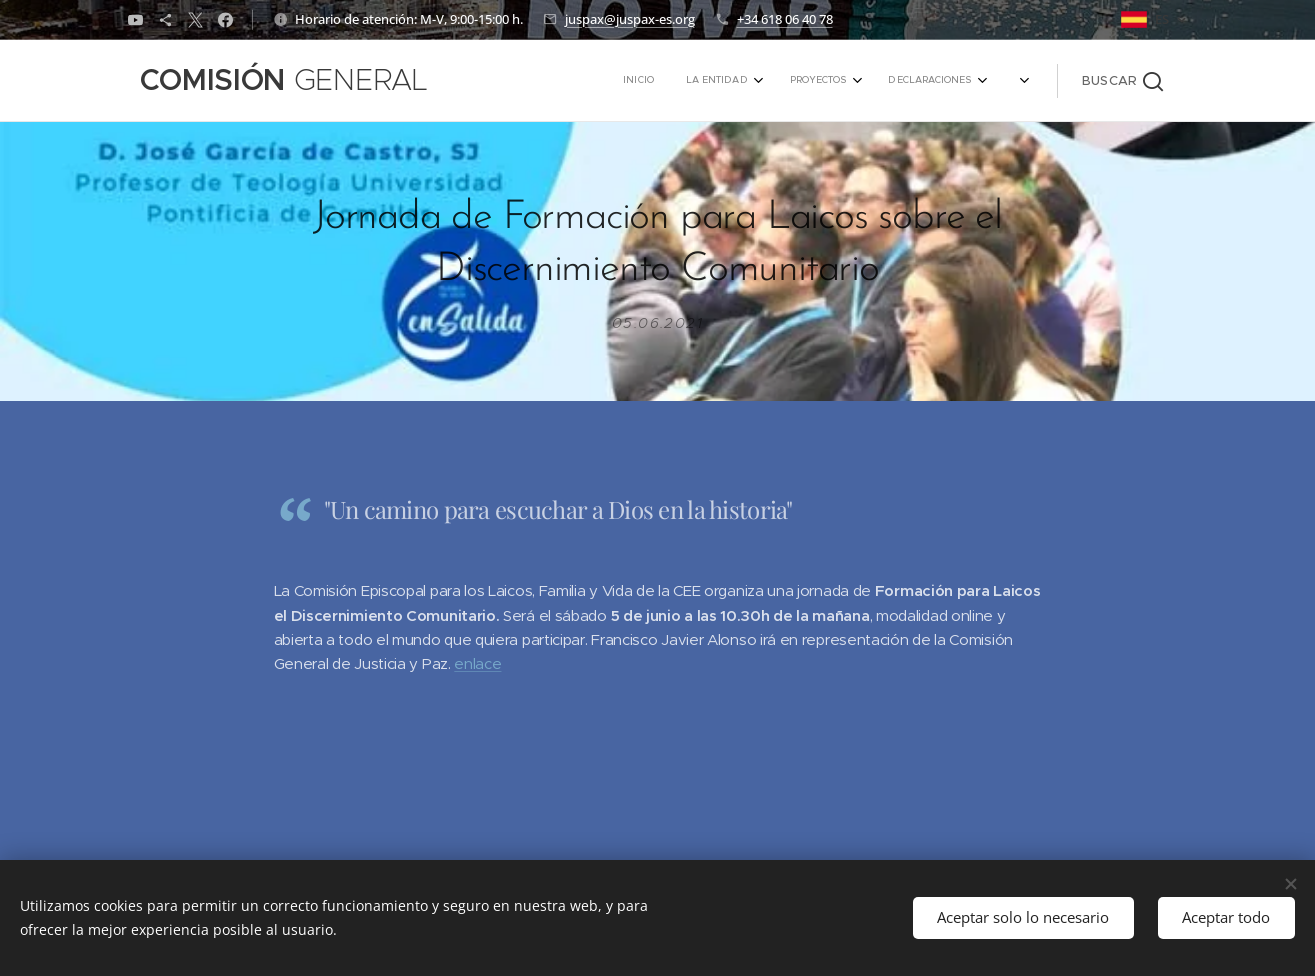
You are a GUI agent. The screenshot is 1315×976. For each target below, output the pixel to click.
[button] (1122, 81)
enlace (477, 664)
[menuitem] (820, 81)
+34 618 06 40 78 (785, 19)
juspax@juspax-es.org (630, 19)
